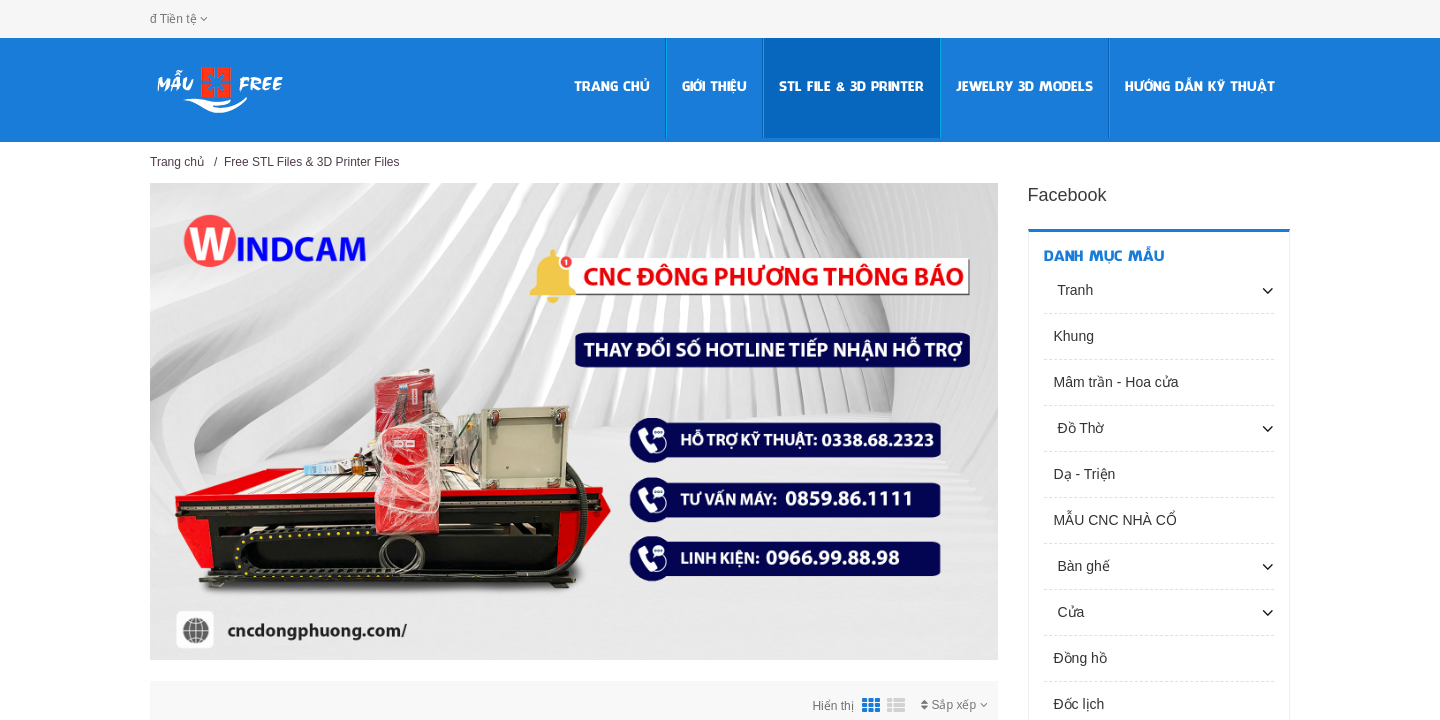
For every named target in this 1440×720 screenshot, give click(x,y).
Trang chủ (612, 87)
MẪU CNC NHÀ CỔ (1115, 520)
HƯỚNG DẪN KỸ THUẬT (1200, 87)
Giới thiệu (714, 87)
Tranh (1074, 290)
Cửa (1069, 612)
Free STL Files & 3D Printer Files (312, 162)
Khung (1074, 336)
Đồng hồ (1080, 658)
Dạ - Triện (1085, 474)
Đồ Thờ (1079, 428)
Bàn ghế (1082, 566)
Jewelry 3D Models (1024, 87)
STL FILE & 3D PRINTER (851, 87)
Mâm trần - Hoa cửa (1116, 382)
